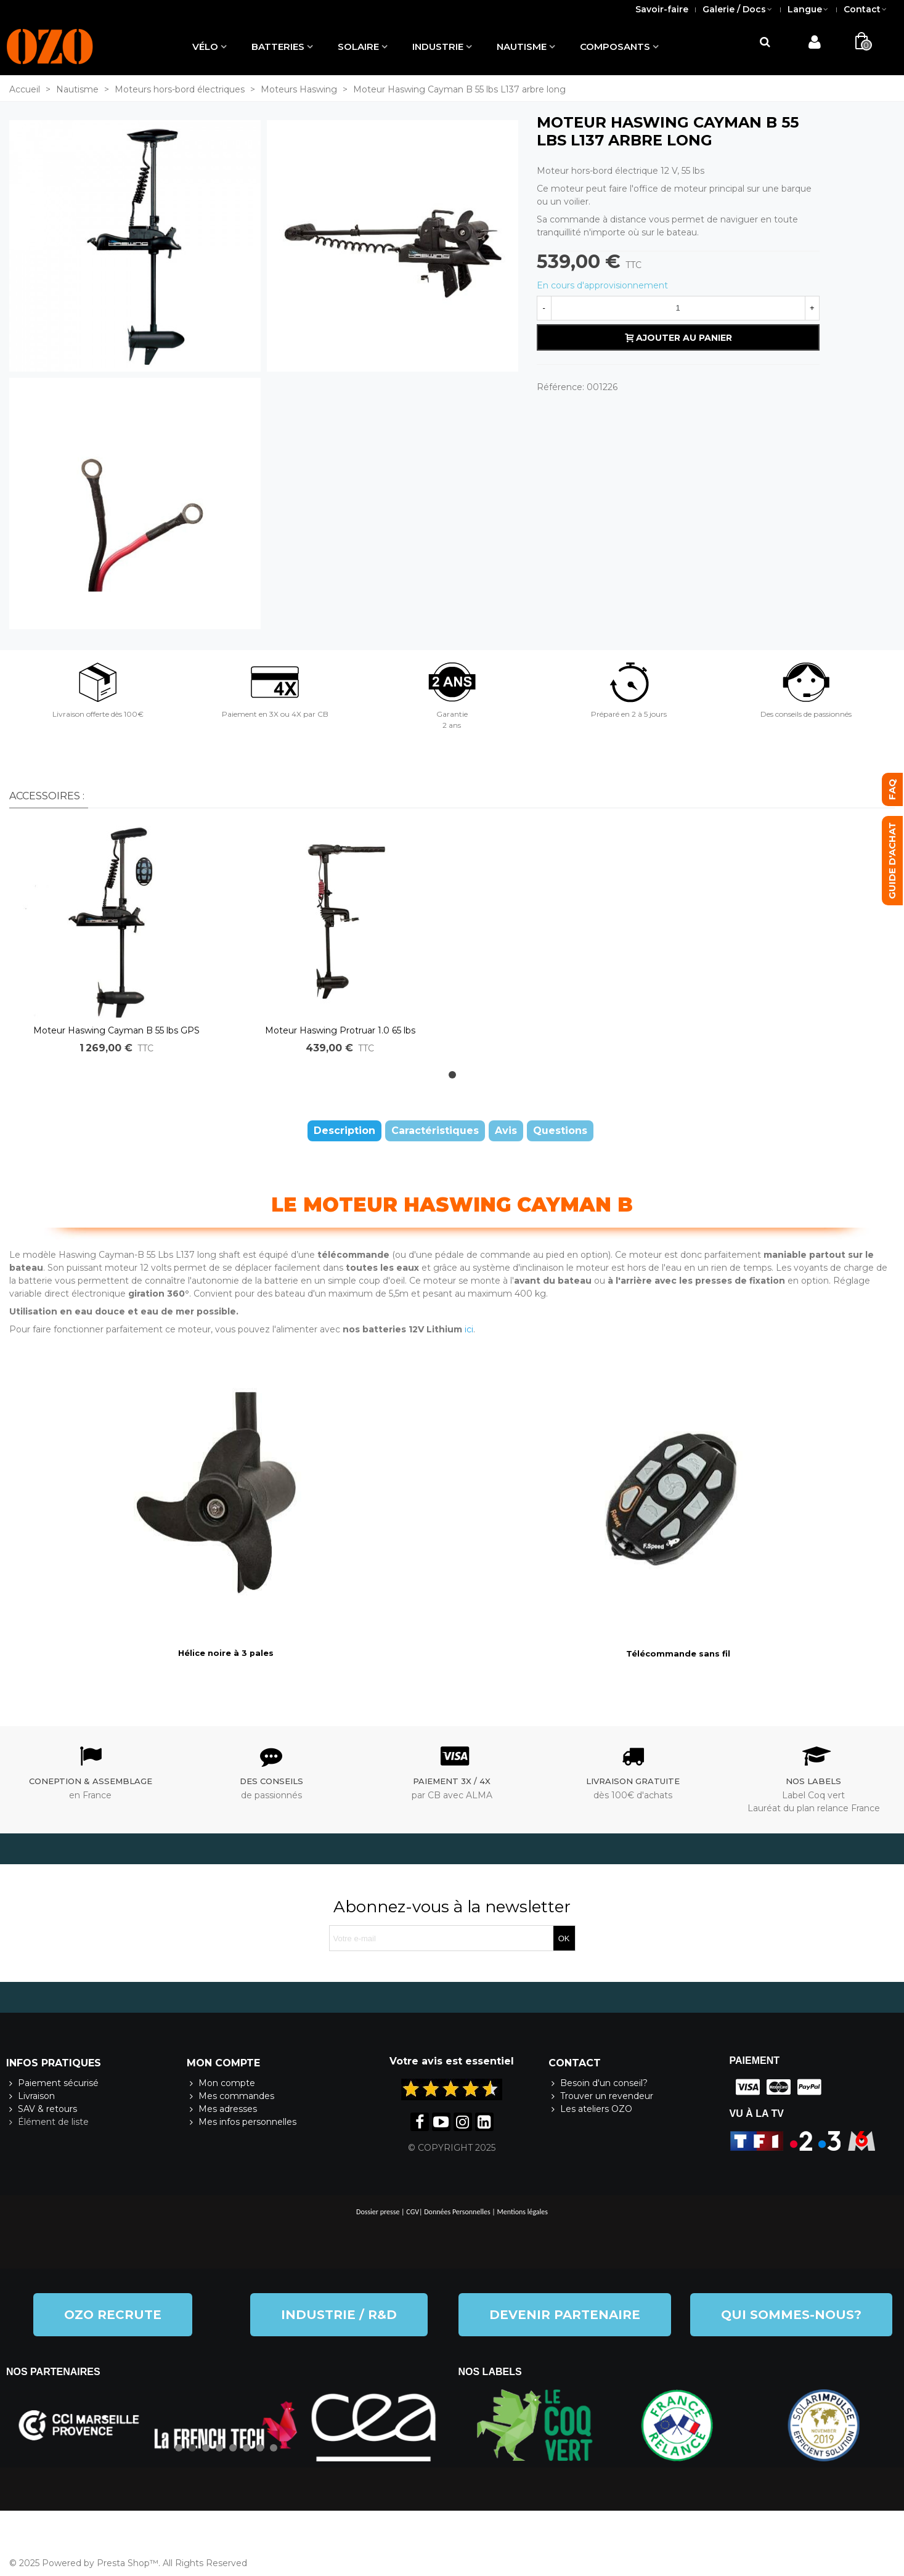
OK (564, 1938)
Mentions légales (522, 2211)
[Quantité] (678, 308)
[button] (452, 1074)
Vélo (205, 46)
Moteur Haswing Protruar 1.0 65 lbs (340, 1030)
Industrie (437, 46)
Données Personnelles (457, 2211)
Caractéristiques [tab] (435, 1130)
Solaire (358, 46)
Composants (615, 46)
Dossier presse (377, 2211)
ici (469, 1329)
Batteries (277, 46)
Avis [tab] (506, 1130)
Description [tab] (344, 1130)
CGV (412, 2211)
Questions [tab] (560, 1130)
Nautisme (522, 46)
